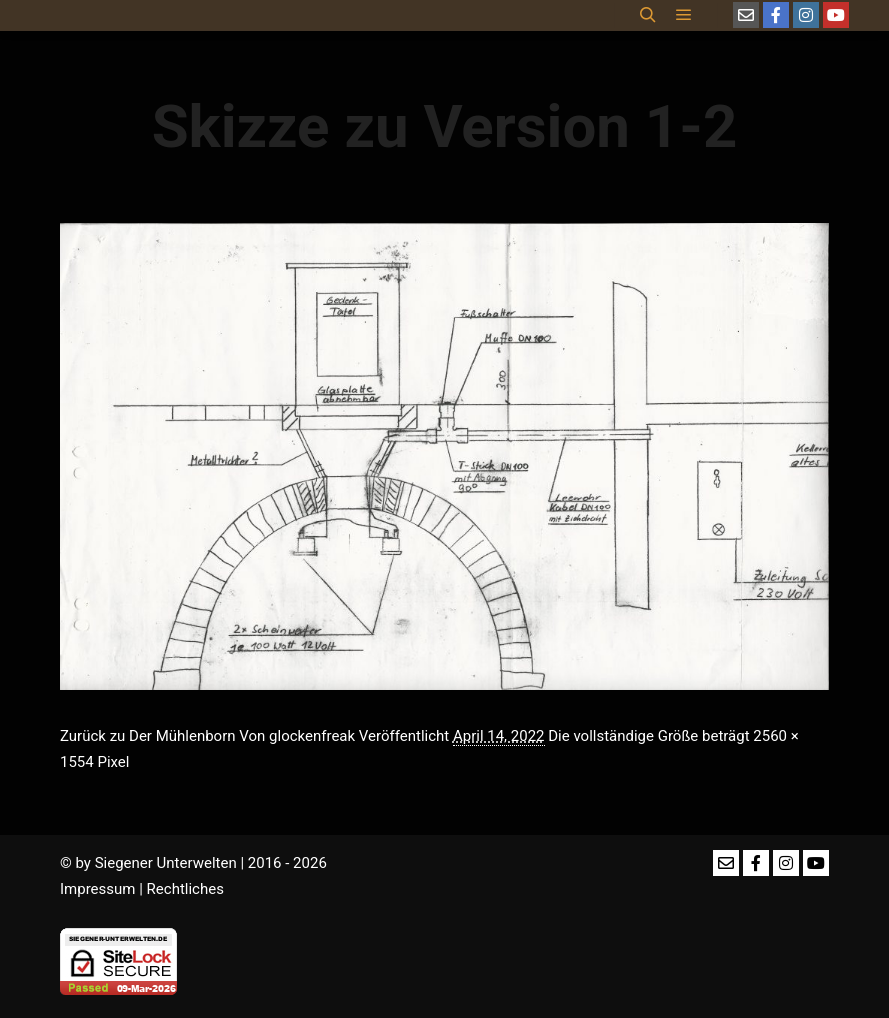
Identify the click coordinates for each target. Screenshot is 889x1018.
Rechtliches (185, 889)
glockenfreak (312, 736)
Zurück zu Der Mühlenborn (148, 736)
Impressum (97, 889)
